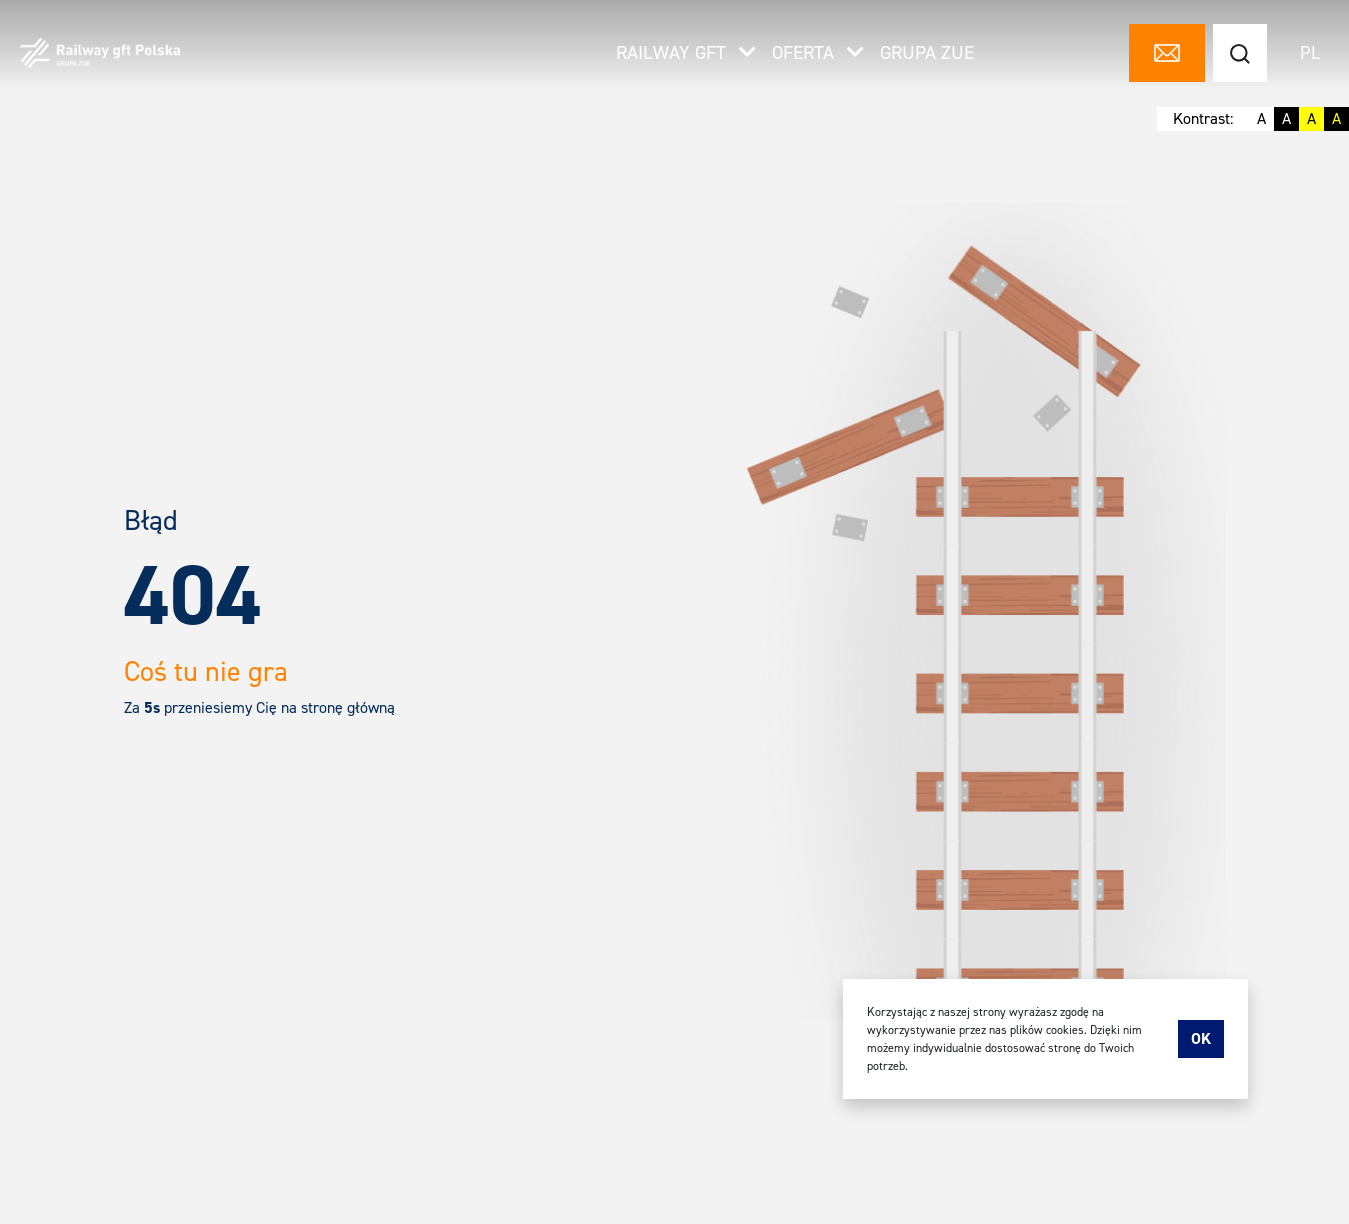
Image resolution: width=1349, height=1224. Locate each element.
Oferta (818, 53)
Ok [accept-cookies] (1201, 1038)
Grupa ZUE (927, 53)
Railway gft (686, 53)
